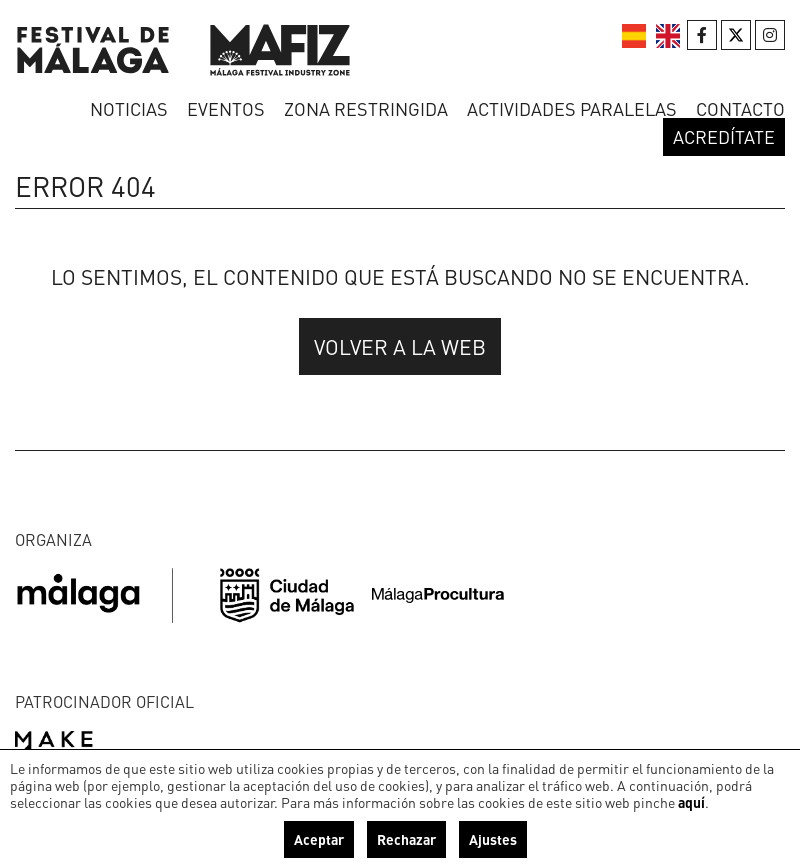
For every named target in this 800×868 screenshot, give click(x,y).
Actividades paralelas (572, 108)
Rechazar (406, 839)
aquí (691, 802)
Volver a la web (400, 346)
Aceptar (319, 839)
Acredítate (724, 136)
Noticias (129, 108)
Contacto (740, 108)
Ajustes (493, 839)
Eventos (226, 108)
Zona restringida (366, 108)
